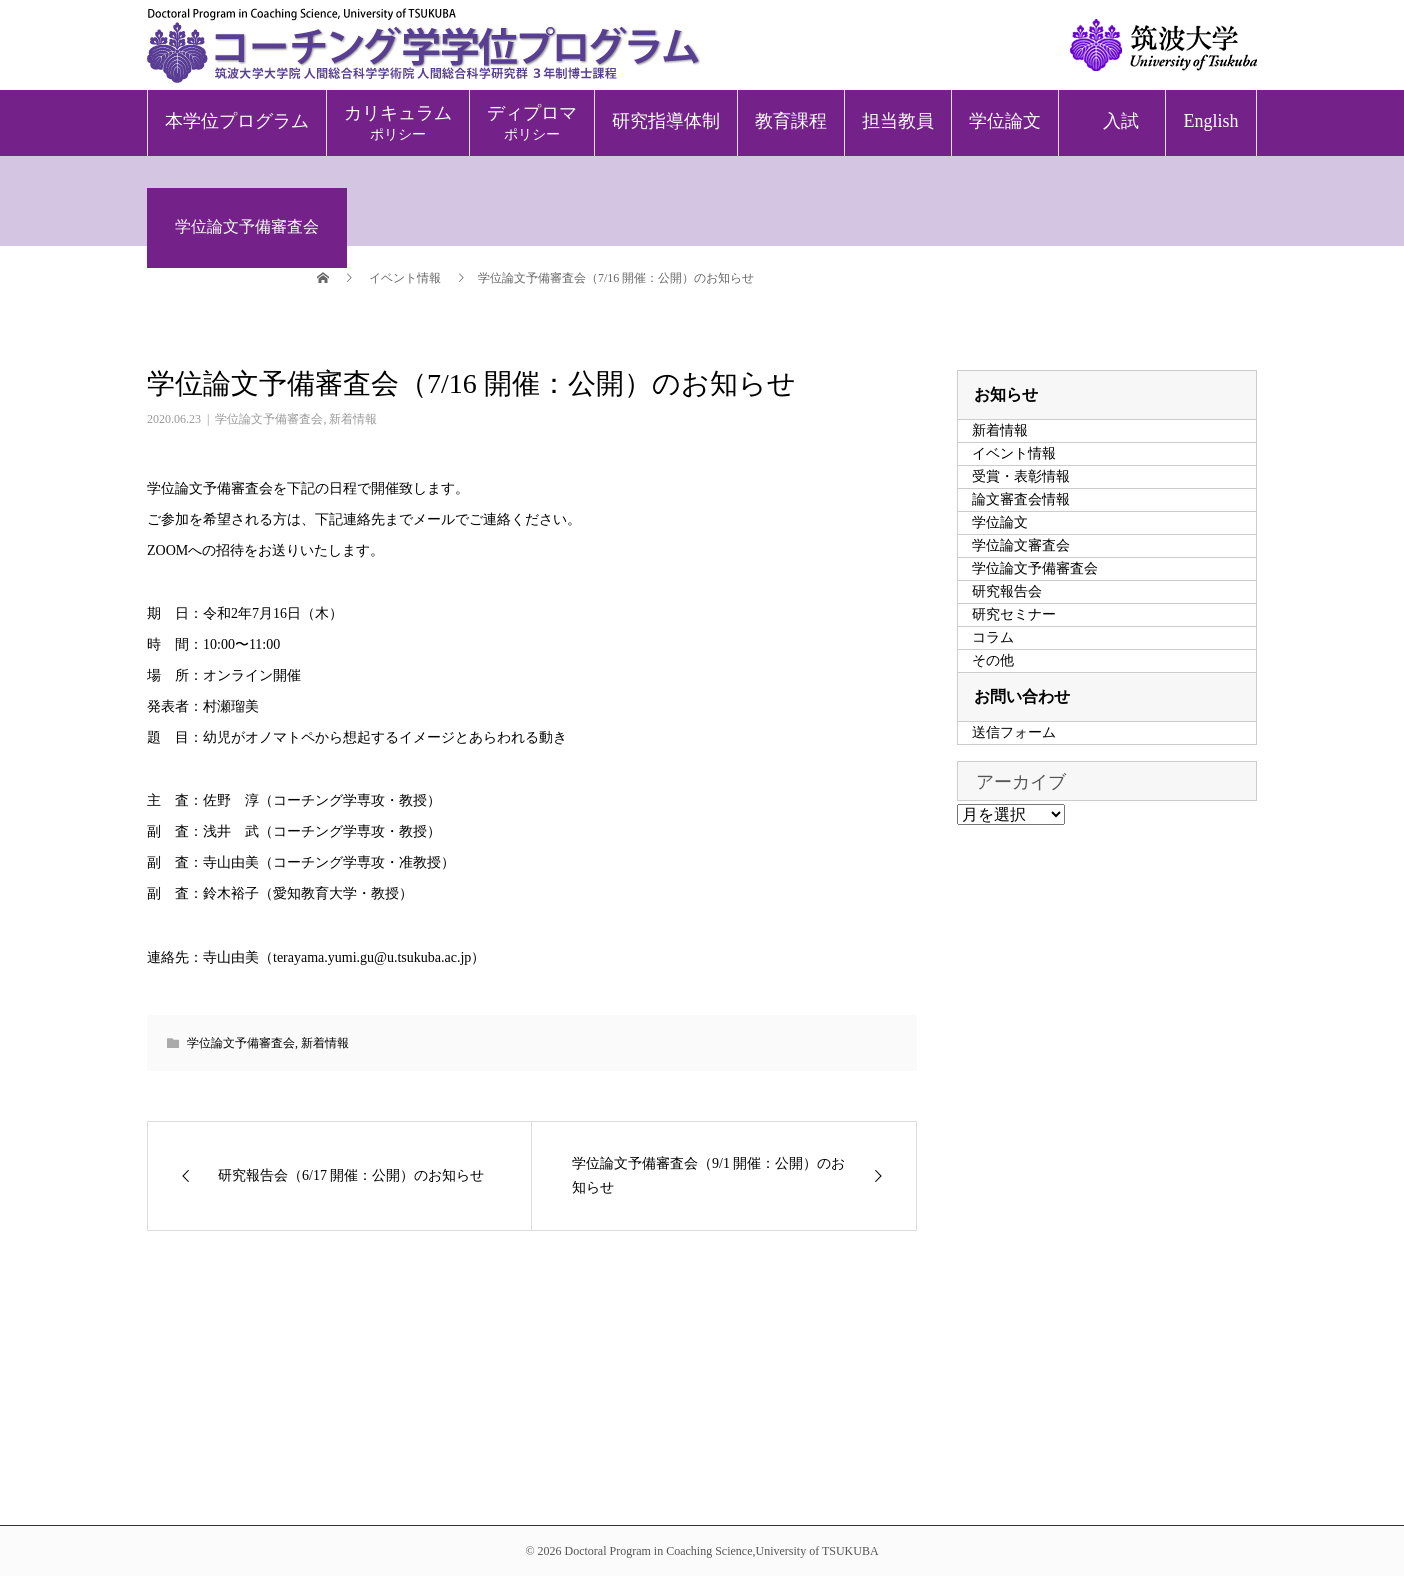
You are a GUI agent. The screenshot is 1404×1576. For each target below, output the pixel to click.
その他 (993, 660)
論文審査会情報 (1021, 499)
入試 (1121, 121)
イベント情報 (1014, 453)
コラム (993, 637)
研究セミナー (1014, 614)
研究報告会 (1007, 591)
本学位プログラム (237, 121)
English (1210, 121)
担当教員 (898, 121)
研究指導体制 (666, 121)
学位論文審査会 (1021, 545)
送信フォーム (1014, 732)
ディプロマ (532, 122)
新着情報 (353, 419)
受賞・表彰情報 (1021, 476)
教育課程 (791, 121)
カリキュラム (398, 122)
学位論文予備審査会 (269, 419)
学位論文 (1005, 121)
